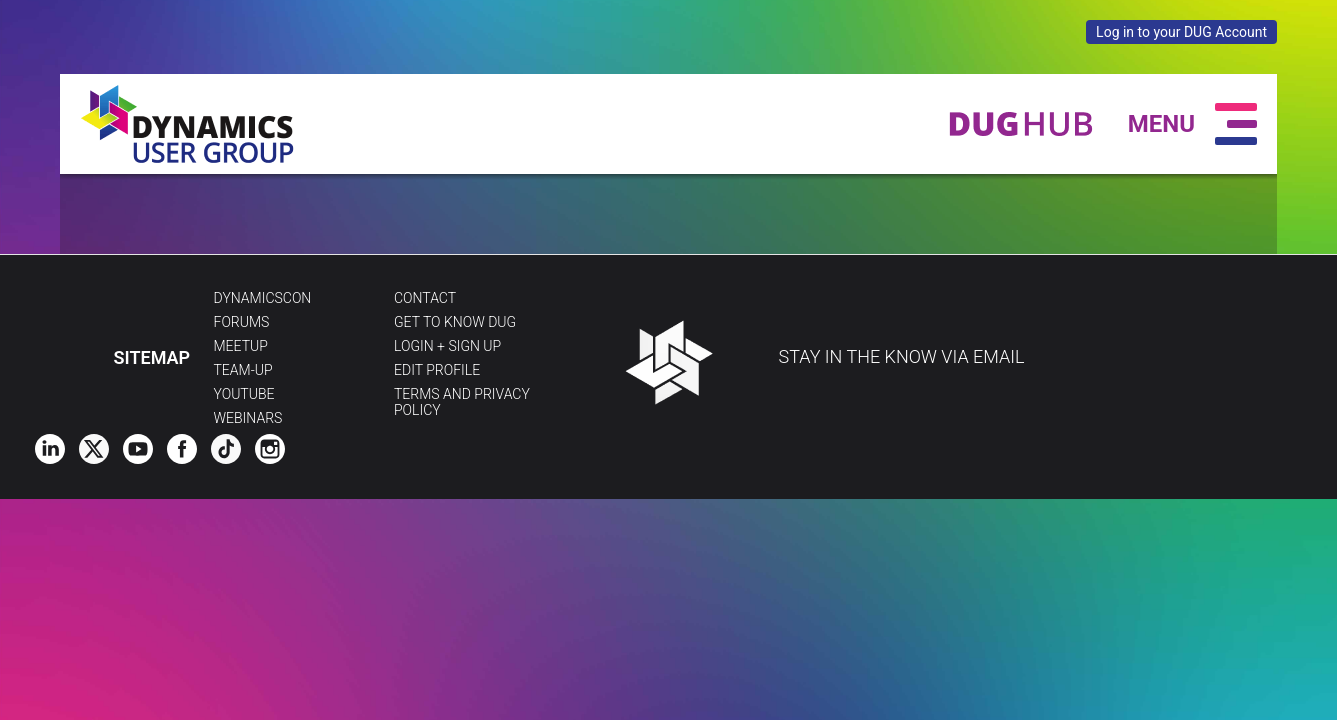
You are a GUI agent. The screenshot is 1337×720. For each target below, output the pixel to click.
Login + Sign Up (447, 346)
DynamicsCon (263, 298)
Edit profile (437, 370)
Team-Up (243, 370)
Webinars (248, 418)
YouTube (244, 394)
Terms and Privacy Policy (462, 402)
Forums (242, 322)
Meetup (241, 346)
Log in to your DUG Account (1181, 32)
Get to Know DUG (455, 322)
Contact (425, 298)
